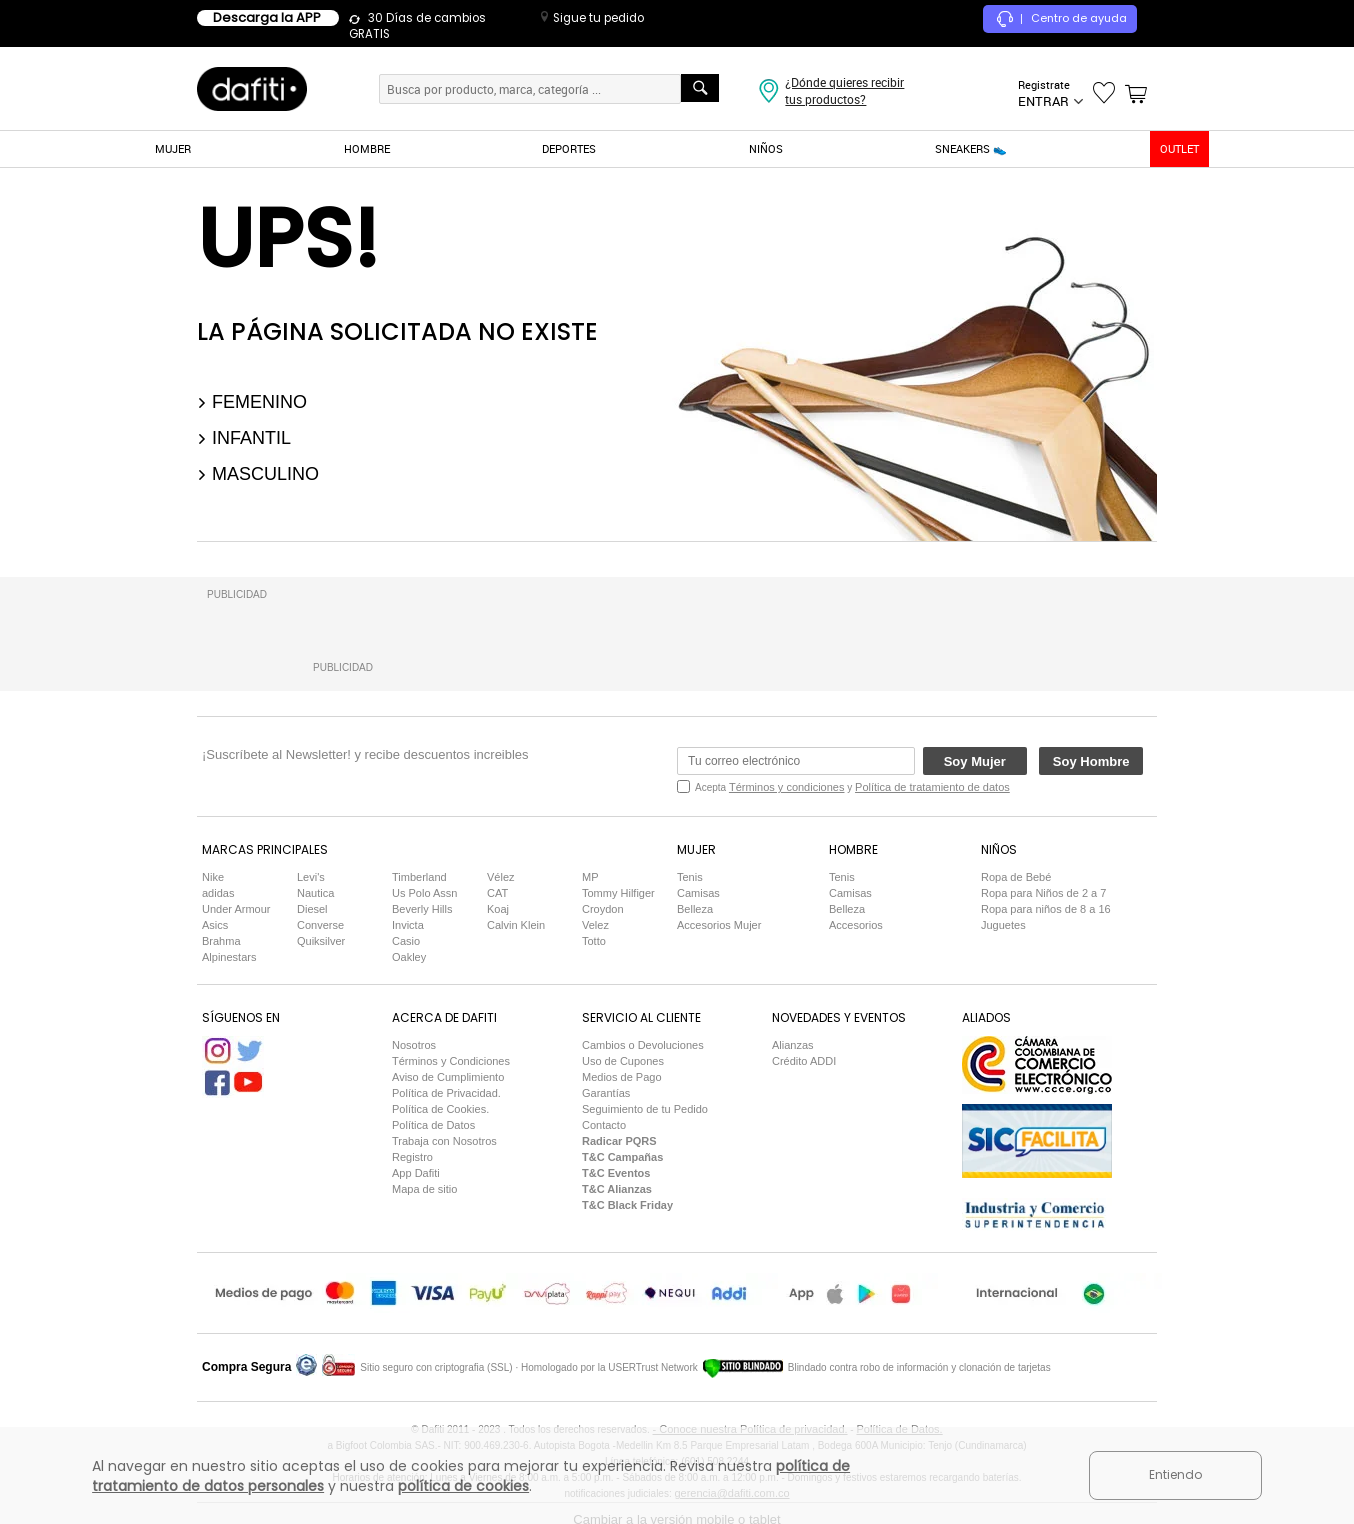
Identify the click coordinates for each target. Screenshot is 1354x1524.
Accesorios (856, 925)
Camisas (698, 893)
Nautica (315, 893)
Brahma (221, 941)
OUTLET (1179, 148)
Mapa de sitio (424, 1189)
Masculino (258, 474)
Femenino (252, 402)
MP (590, 877)
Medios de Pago (622, 1077)
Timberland (419, 877)
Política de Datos (433, 1125)
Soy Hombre (1091, 761)
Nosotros (414, 1045)
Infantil (244, 438)
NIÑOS (766, 148)
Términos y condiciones (787, 787)
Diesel (312, 909)
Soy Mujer (975, 761)
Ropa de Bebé (1016, 877)
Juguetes (1003, 925)
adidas (218, 893)
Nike (213, 877)
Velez (595, 925)
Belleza (695, 909)
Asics (215, 925)
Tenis (690, 877)
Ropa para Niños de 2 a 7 (1043, 893)
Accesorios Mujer (719, 925)
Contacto (604, 1125)
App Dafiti (416, 1173)
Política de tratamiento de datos (932, 787)
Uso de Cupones (623, 1061)
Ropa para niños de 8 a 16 (1046, 909)
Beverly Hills (422, 909)
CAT (497, 893)
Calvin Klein (516, 925)
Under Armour (236, 909)
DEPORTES (569, 148)
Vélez (501, 877)
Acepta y (852, 787)
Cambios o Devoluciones (643, 1045)
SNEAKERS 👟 (971, 148)
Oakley (409, 957)
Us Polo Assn (424, 893)
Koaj (498, 909)
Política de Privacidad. (446, 1093)
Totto (594, 941)
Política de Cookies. (440, 1109)
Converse (320, 925)
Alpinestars (229, 957)
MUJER (173, 148)
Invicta (408, 925)
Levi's (311, 877)
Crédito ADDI (804, 1061)
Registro (412, 1157)
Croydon (603, 909)
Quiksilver (321, 941)
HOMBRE (367, 148)
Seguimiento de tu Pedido (645, 1109)
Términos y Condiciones (451, 1061)
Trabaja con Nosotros (444, 1141)
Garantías (606, 1093)
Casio (406, 941)
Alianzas (793, 1045)
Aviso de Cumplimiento (448, 1077)
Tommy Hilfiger (618, 893)
